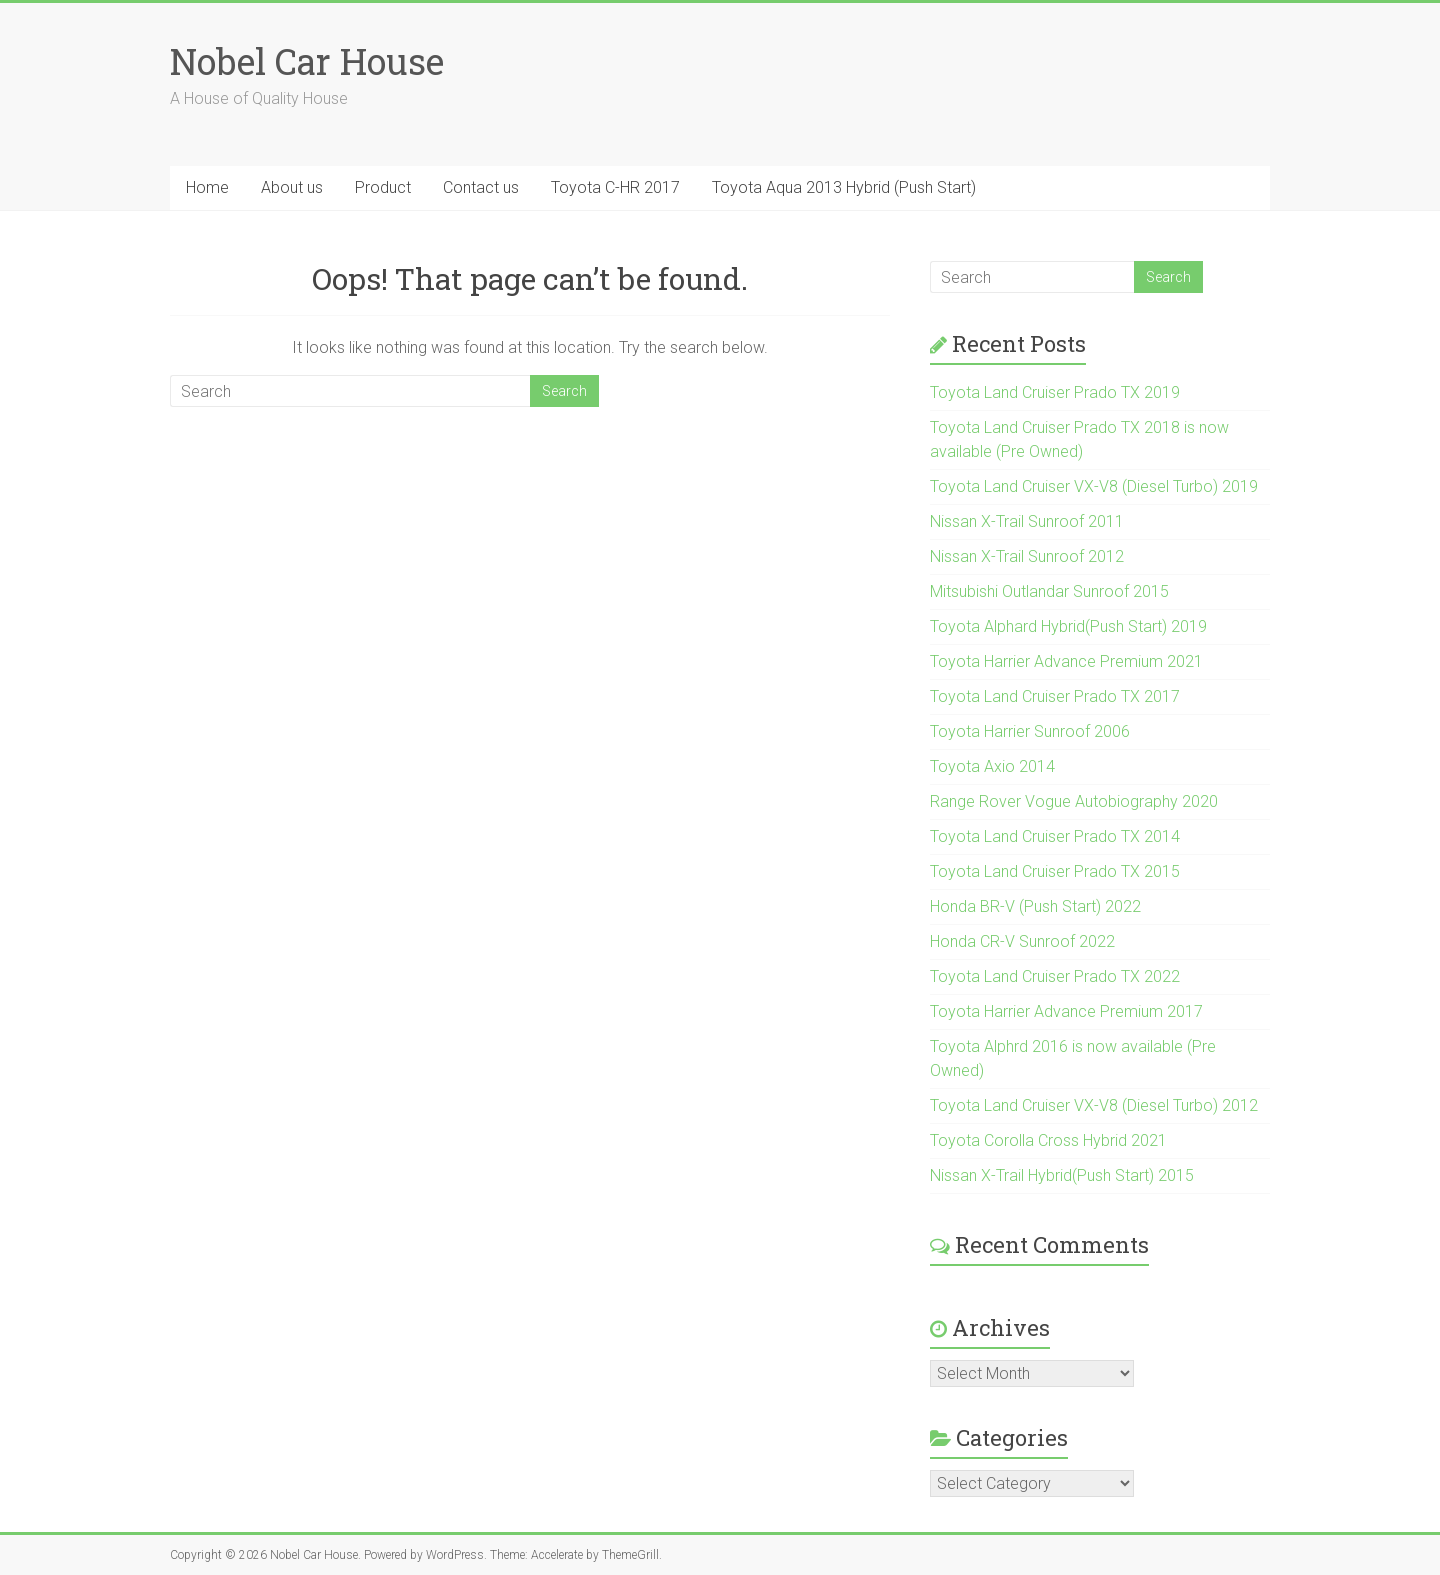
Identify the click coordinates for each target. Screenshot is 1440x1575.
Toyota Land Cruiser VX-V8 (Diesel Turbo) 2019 (1094, 486)
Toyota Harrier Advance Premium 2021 (1066, 661)
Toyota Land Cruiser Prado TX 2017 (1055, 696)
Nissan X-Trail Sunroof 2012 (1027, 556)
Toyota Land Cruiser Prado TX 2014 (1055, 836)
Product (383, 187)
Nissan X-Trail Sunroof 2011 (1027, 521)
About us (292, 187)
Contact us (481, 187)
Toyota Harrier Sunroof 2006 (1030, 731)
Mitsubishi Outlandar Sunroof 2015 (1049, 591)
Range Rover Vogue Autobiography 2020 (1074, 801)
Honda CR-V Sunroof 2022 (1022, 941)
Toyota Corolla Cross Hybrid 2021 (1048, 1140)
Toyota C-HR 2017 (615, 187)
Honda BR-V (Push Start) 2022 (1035, 906)
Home (207, 187)
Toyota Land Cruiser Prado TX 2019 (1055, 392)
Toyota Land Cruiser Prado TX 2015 (1055, 871)
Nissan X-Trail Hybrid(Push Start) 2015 (1062, 1175)
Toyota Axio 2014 (992, 766)
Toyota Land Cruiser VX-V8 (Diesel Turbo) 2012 (1094, 1105)
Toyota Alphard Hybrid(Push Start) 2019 (1068, 626)
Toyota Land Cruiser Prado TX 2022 (1055, 976)
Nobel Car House (307, 61)
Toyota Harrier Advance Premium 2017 (1066, 1011)
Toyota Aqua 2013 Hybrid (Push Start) (844, 187)
